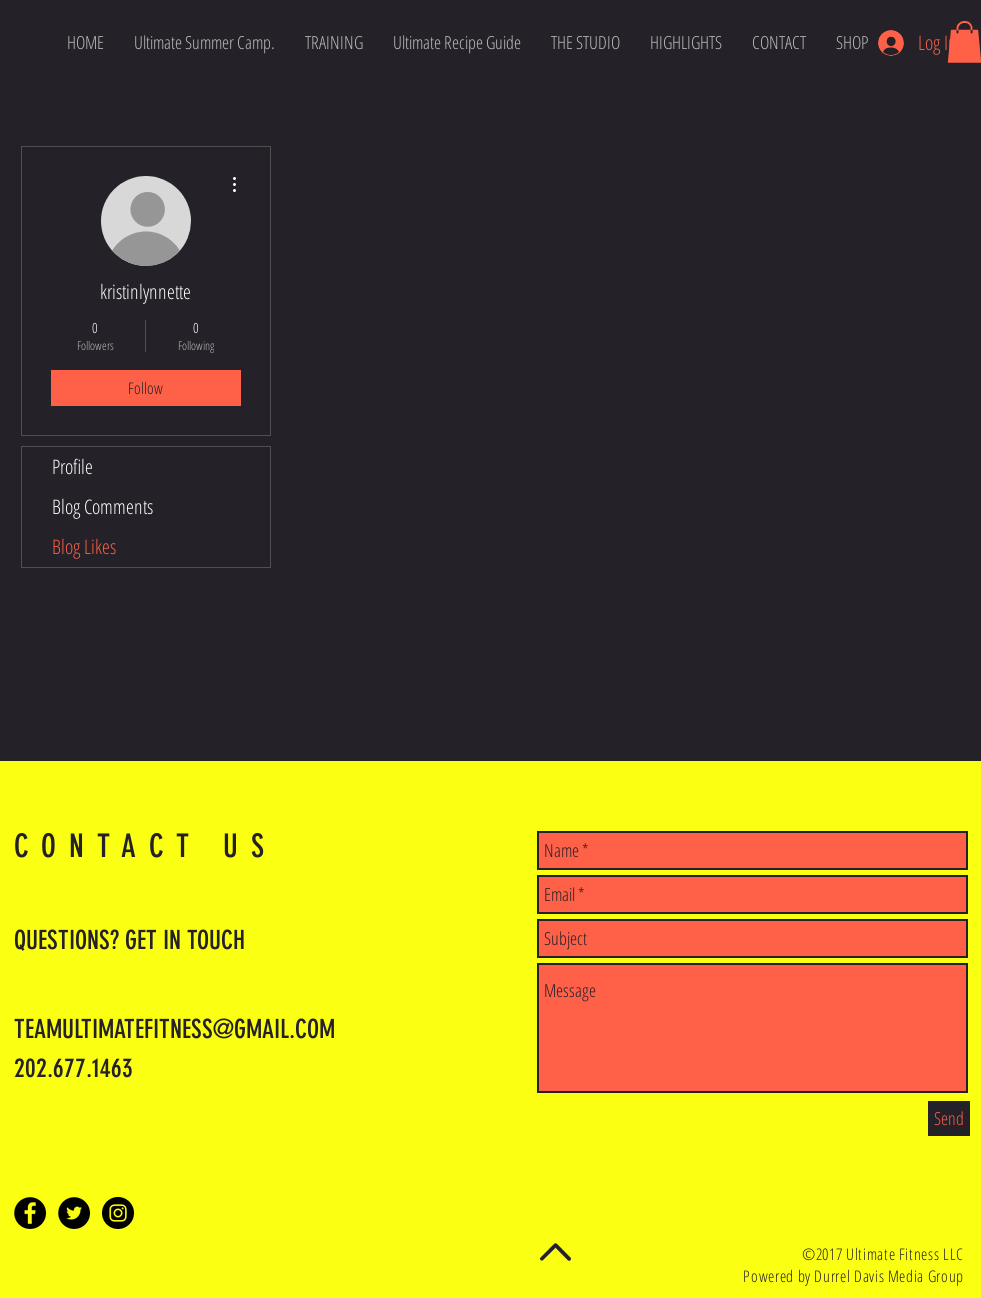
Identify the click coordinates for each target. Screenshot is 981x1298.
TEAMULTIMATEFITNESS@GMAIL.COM (174, 1029)
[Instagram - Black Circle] (118, 1213)
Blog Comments (102, 506)
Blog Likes (84, 546)
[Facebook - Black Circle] (30, 1213)
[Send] (949, 1118)
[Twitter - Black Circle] (74, 1213)
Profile (72, 466)
